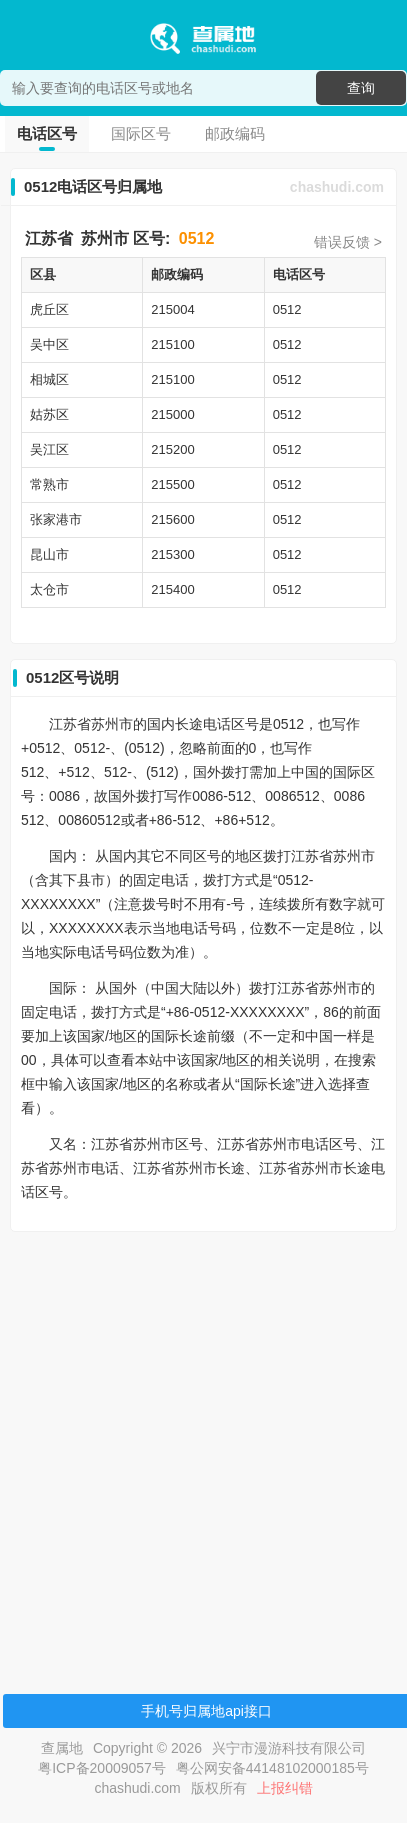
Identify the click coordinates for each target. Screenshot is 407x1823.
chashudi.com (337, 187)
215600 (172, 519)
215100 (172, 344)
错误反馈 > (348, 242)
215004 (172, 309)
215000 (172, 414)
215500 (172, 484)
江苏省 (49, 238)
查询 (361, 88)
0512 (197, 238)
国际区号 (141, 133)
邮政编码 (235, 133)
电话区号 (47, 133)
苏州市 (105, 238)
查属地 (62, 1748)
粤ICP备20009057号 (102, 1768)
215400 (172, 589)
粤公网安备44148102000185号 (272, 1768)
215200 (172, 449)
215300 (172, 554)
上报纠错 (285, 1788)
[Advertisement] (200, 1447)
